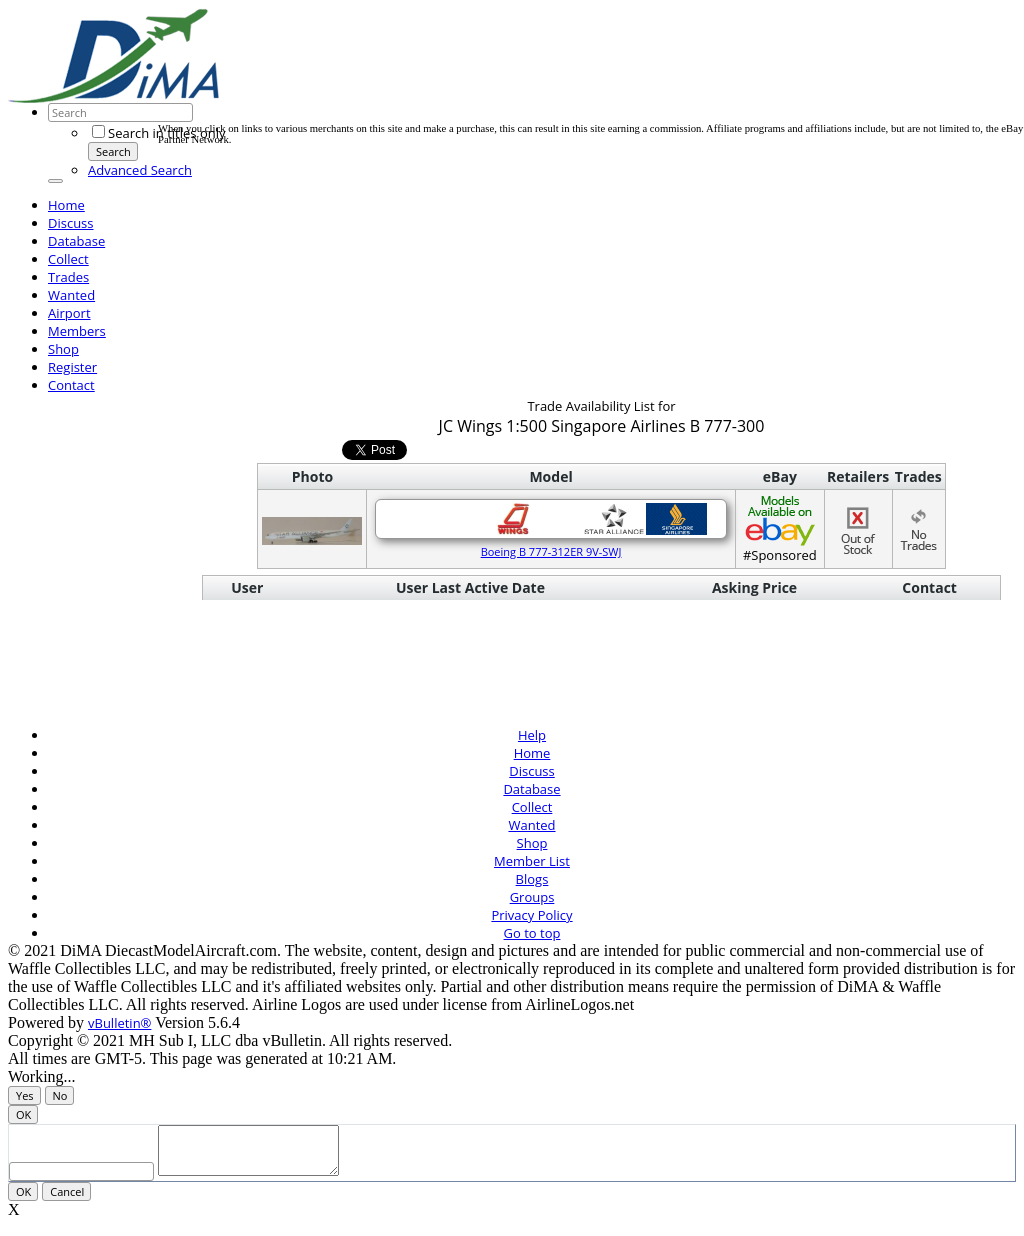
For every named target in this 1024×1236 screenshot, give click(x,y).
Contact (71, 385)
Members (77, 331)
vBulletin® (119, 1023)
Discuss (71, 223)
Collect (68, 259)
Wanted (71, 295)
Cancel (67, 1200)
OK (23, 1114)
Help (532, 735)
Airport (69, 313)
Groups (532, 897)
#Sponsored (780, 528)
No (60, 1095)
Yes (25, 1095)
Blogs (532, 879)
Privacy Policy (531, 915)
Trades (68, 277)
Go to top (532, 933)
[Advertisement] (522, 78)
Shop (63, 349)
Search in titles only (158, 133)
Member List (532, 861)
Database (76, 241)
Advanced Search (140, 170)
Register (72, 367)
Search (113, 151)
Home (66, 205)
